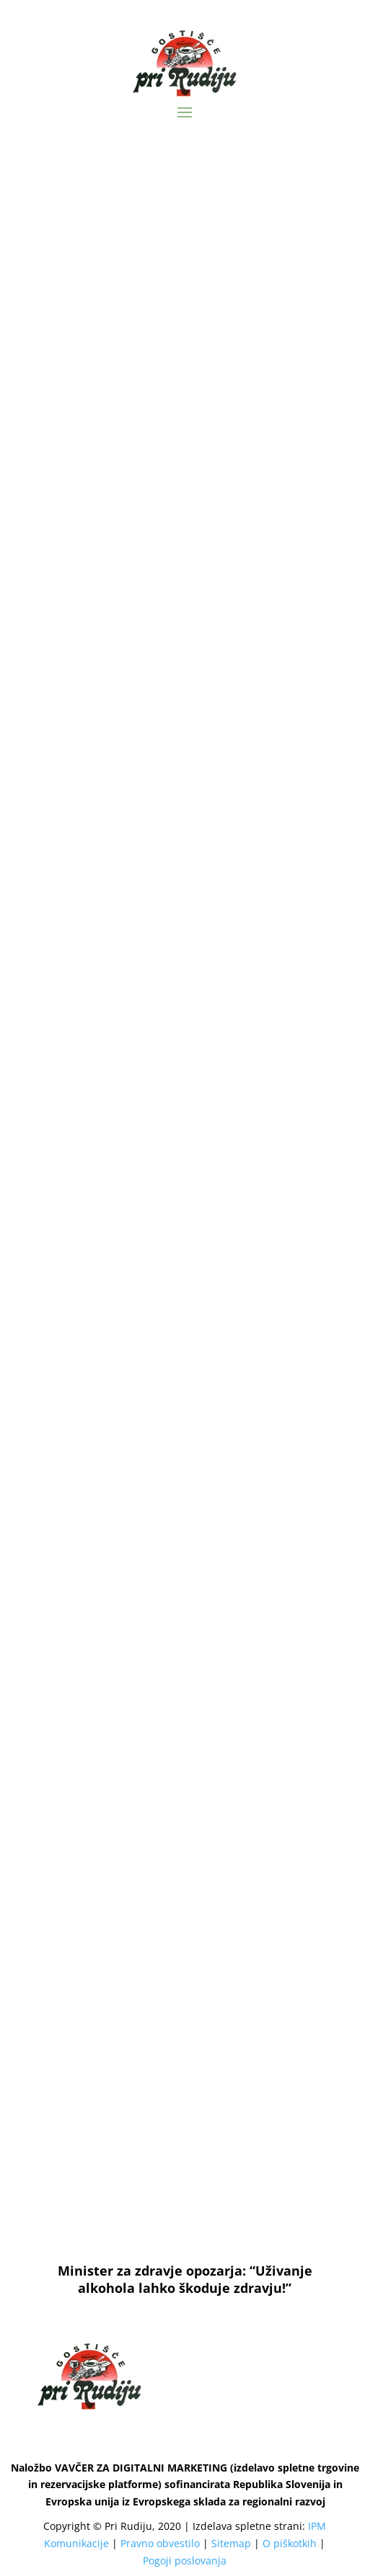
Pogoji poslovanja (184, 2560)
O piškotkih (290, 2543)
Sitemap (231, 2543)
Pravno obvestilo (160, 2543)
